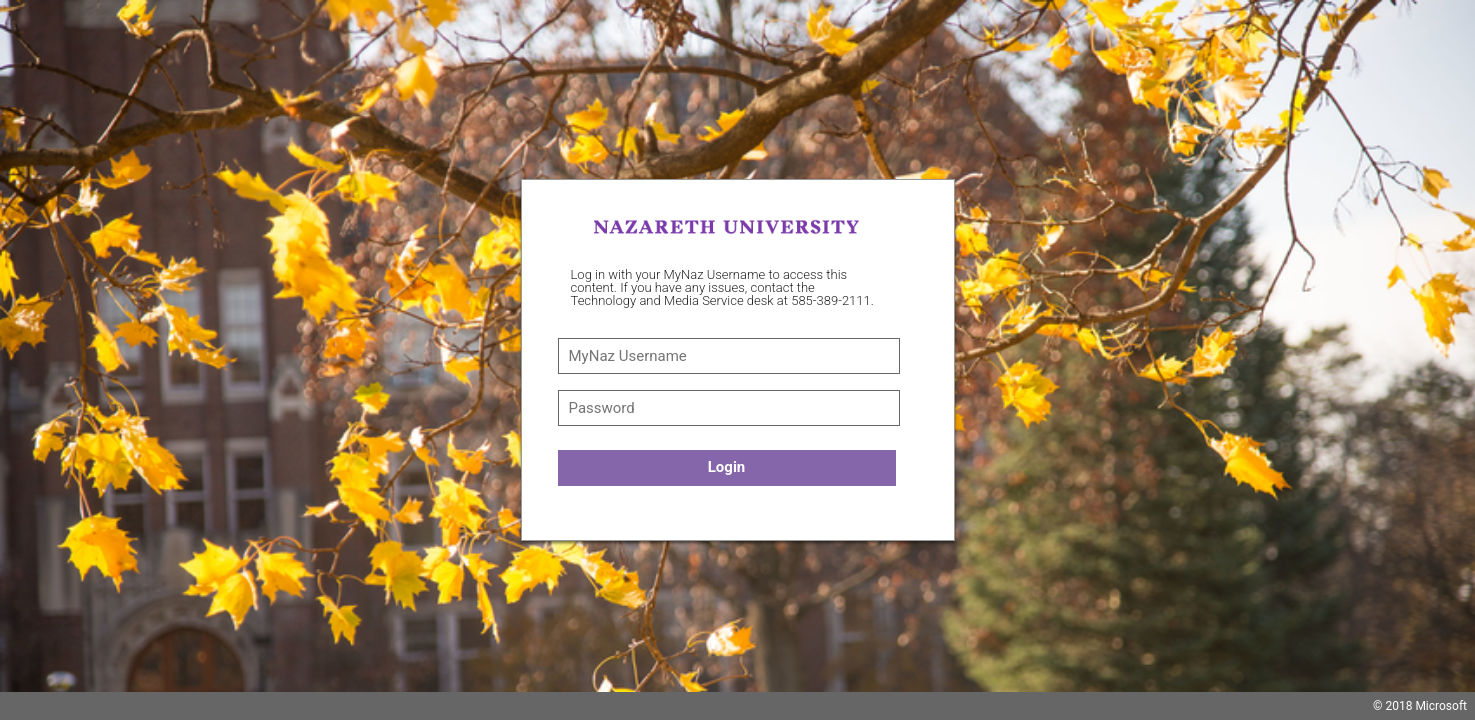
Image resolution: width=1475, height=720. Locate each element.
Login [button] (727, 467)
